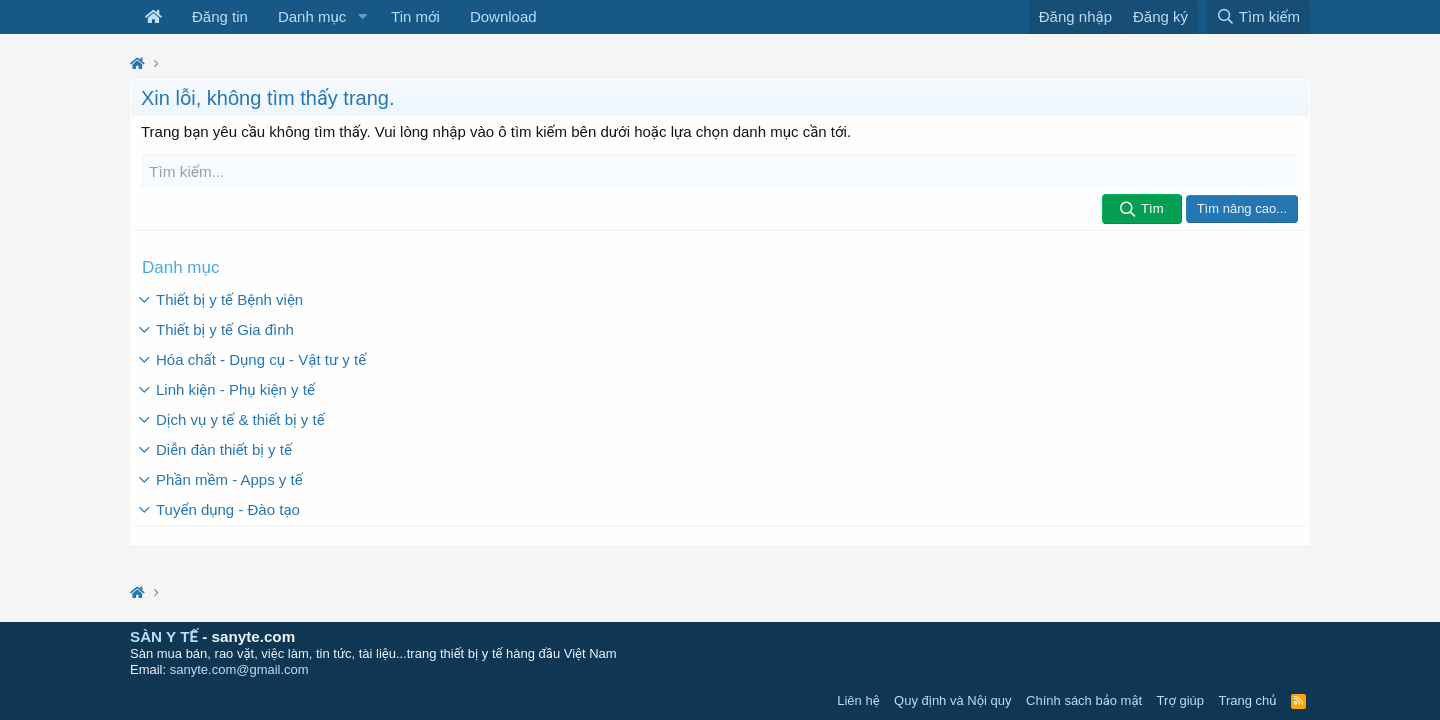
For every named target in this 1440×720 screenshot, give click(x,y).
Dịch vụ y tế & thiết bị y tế (240, 418)
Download (503, 16)
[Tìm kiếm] (720, 171)
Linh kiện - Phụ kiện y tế (235, 388)
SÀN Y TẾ (164, 636)
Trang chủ (1248, 700)
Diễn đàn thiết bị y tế (224, 448)
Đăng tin (220, 16)
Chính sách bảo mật (1084, 700)
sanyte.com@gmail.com (239, 669)
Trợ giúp (1180, 700)
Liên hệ (858, 700)
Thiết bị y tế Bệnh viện (229, 298)
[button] (362, 17)
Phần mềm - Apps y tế (229, 478)
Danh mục (312, 16)
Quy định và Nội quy (953, 700)
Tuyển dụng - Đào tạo (228, 508)
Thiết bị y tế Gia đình (225, 328)
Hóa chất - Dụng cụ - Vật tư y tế (261, 358)
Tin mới (415, 16)
